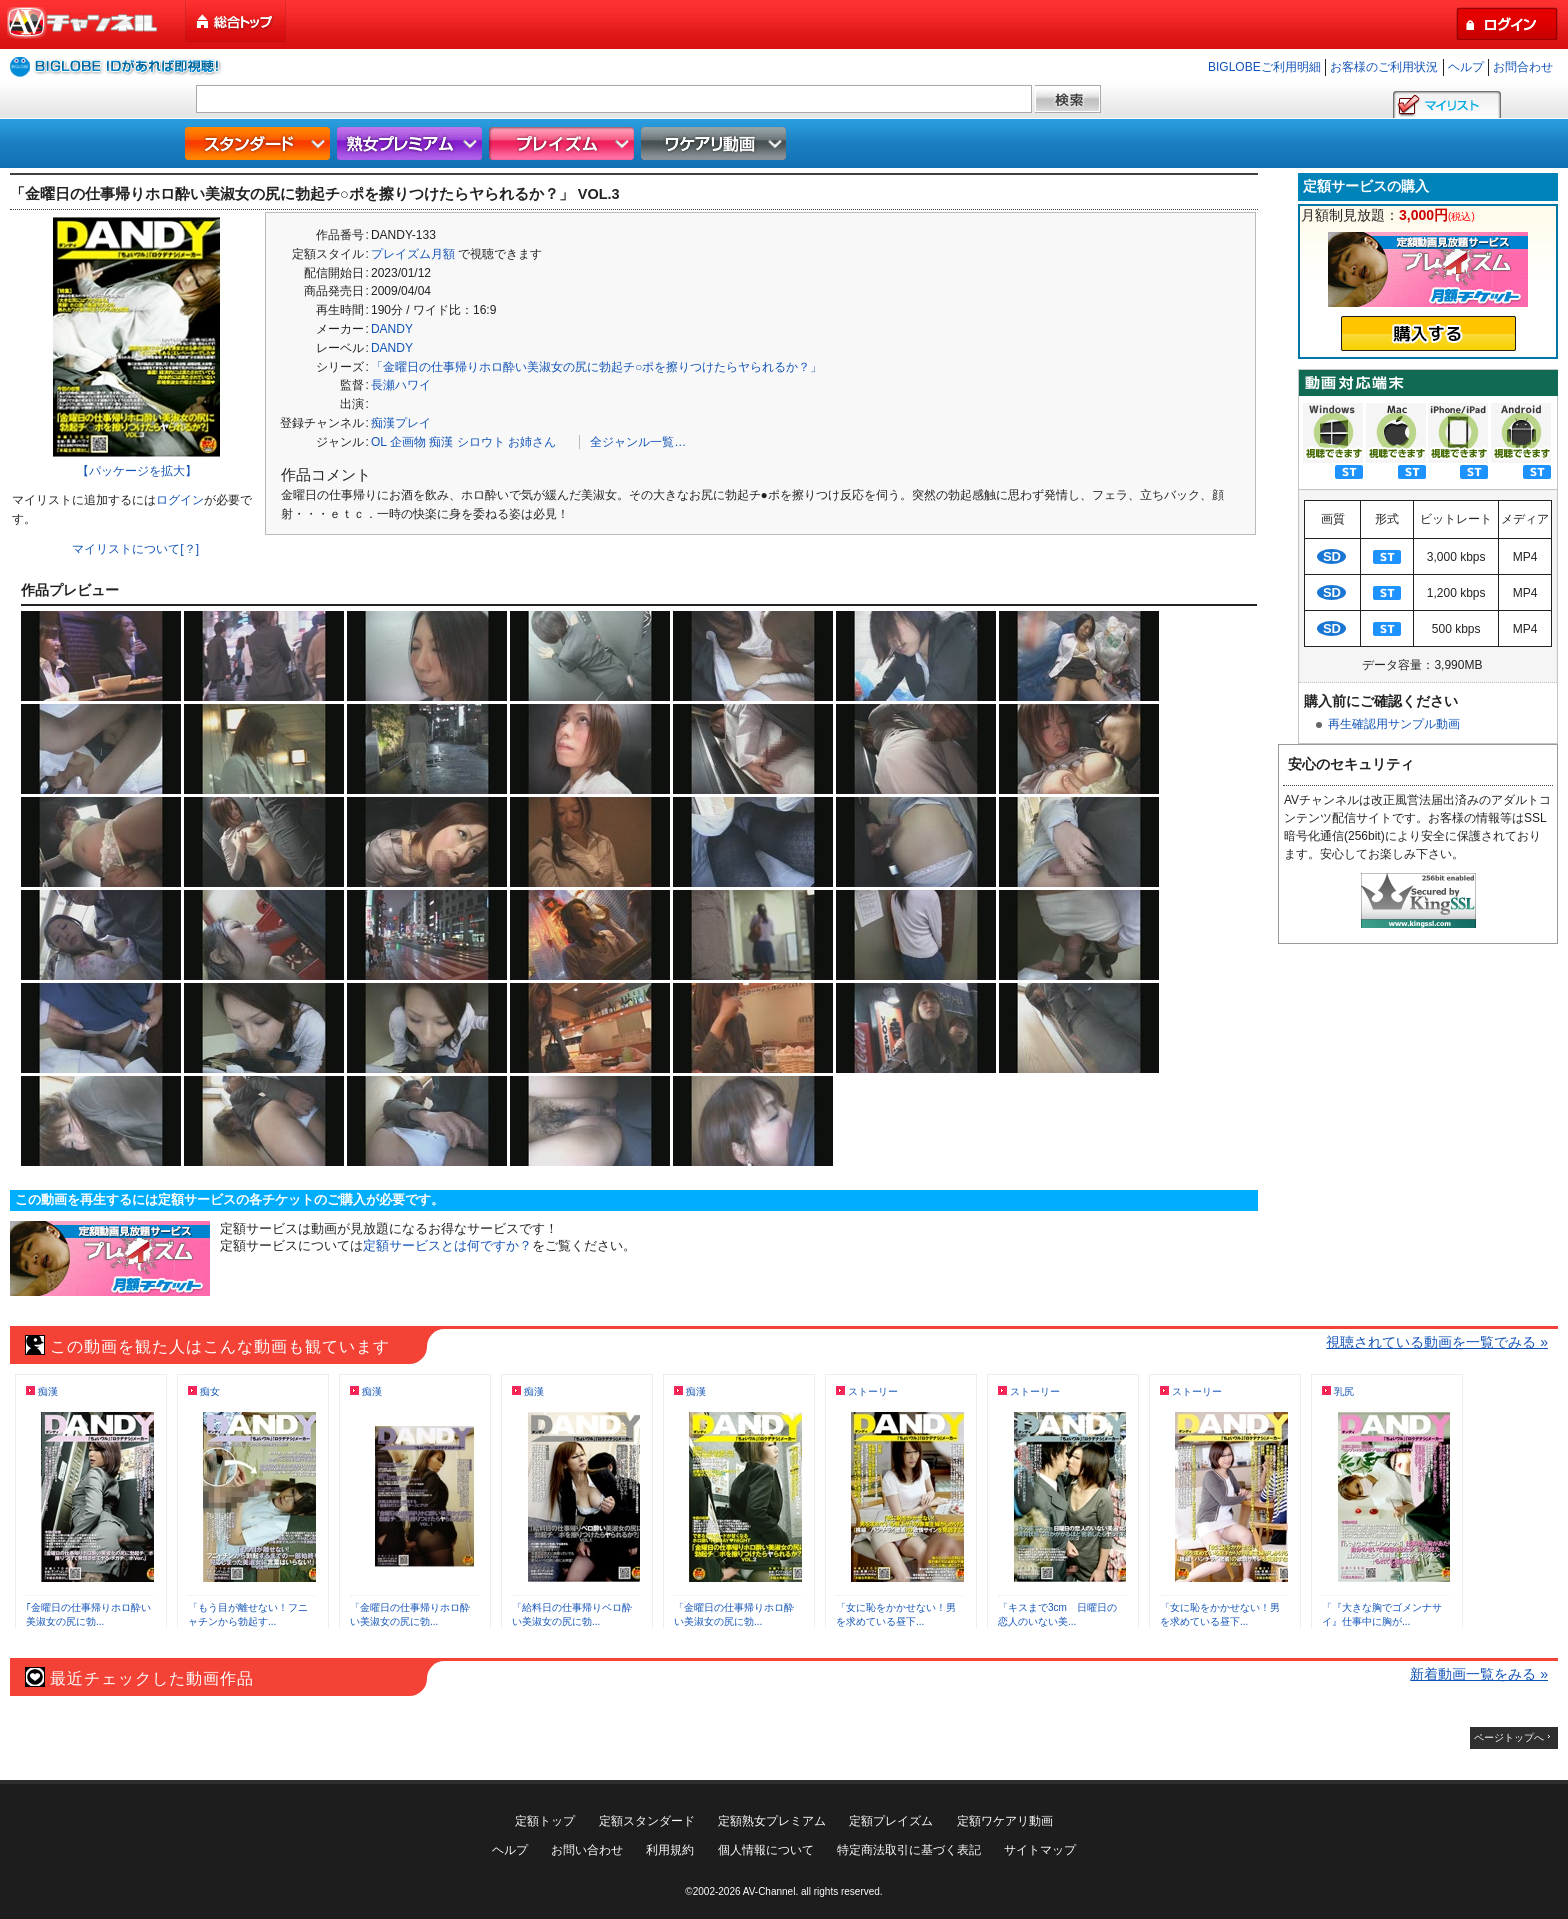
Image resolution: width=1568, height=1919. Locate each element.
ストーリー (873, 1391)
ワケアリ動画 (716, 143)
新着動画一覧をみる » (1479, 1674)
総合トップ (237, 21)
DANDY (392, 329)
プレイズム (564, 143)
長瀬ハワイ (401, 385)
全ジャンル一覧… (638, 442)
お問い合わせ (587, 1850)
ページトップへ (1509, 1737)
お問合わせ (1523, 67)
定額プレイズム (891, 1821)
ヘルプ (1466, 67)
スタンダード (260, 143)
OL (379, 442)
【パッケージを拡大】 (137, 471)
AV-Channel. (770, 1891)
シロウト (481, 442)
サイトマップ (1040, 1850)
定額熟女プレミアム (772, 1821)
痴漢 (441, 442)
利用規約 (670, 1850)
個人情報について (766, 1850)
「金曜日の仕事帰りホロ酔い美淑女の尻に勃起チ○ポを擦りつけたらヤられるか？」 (596, 367)
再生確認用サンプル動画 (1394, 724)
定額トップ (545, 1821)
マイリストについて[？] (135, 549)
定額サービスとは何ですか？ (447, 1245)
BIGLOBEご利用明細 (1264, 67)
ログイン (180, 500)
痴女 (210, 1391)
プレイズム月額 (413, 254)
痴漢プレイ (401, 423)
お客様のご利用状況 (1384, 67)
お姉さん (532, 442)
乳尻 (1344, 1391)
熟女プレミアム (412, 143)
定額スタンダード (647, 1821)
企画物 (408, 442)
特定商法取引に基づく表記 (909, 1850)
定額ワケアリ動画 (1005, 1821)
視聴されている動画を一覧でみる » (1437, 1342)
